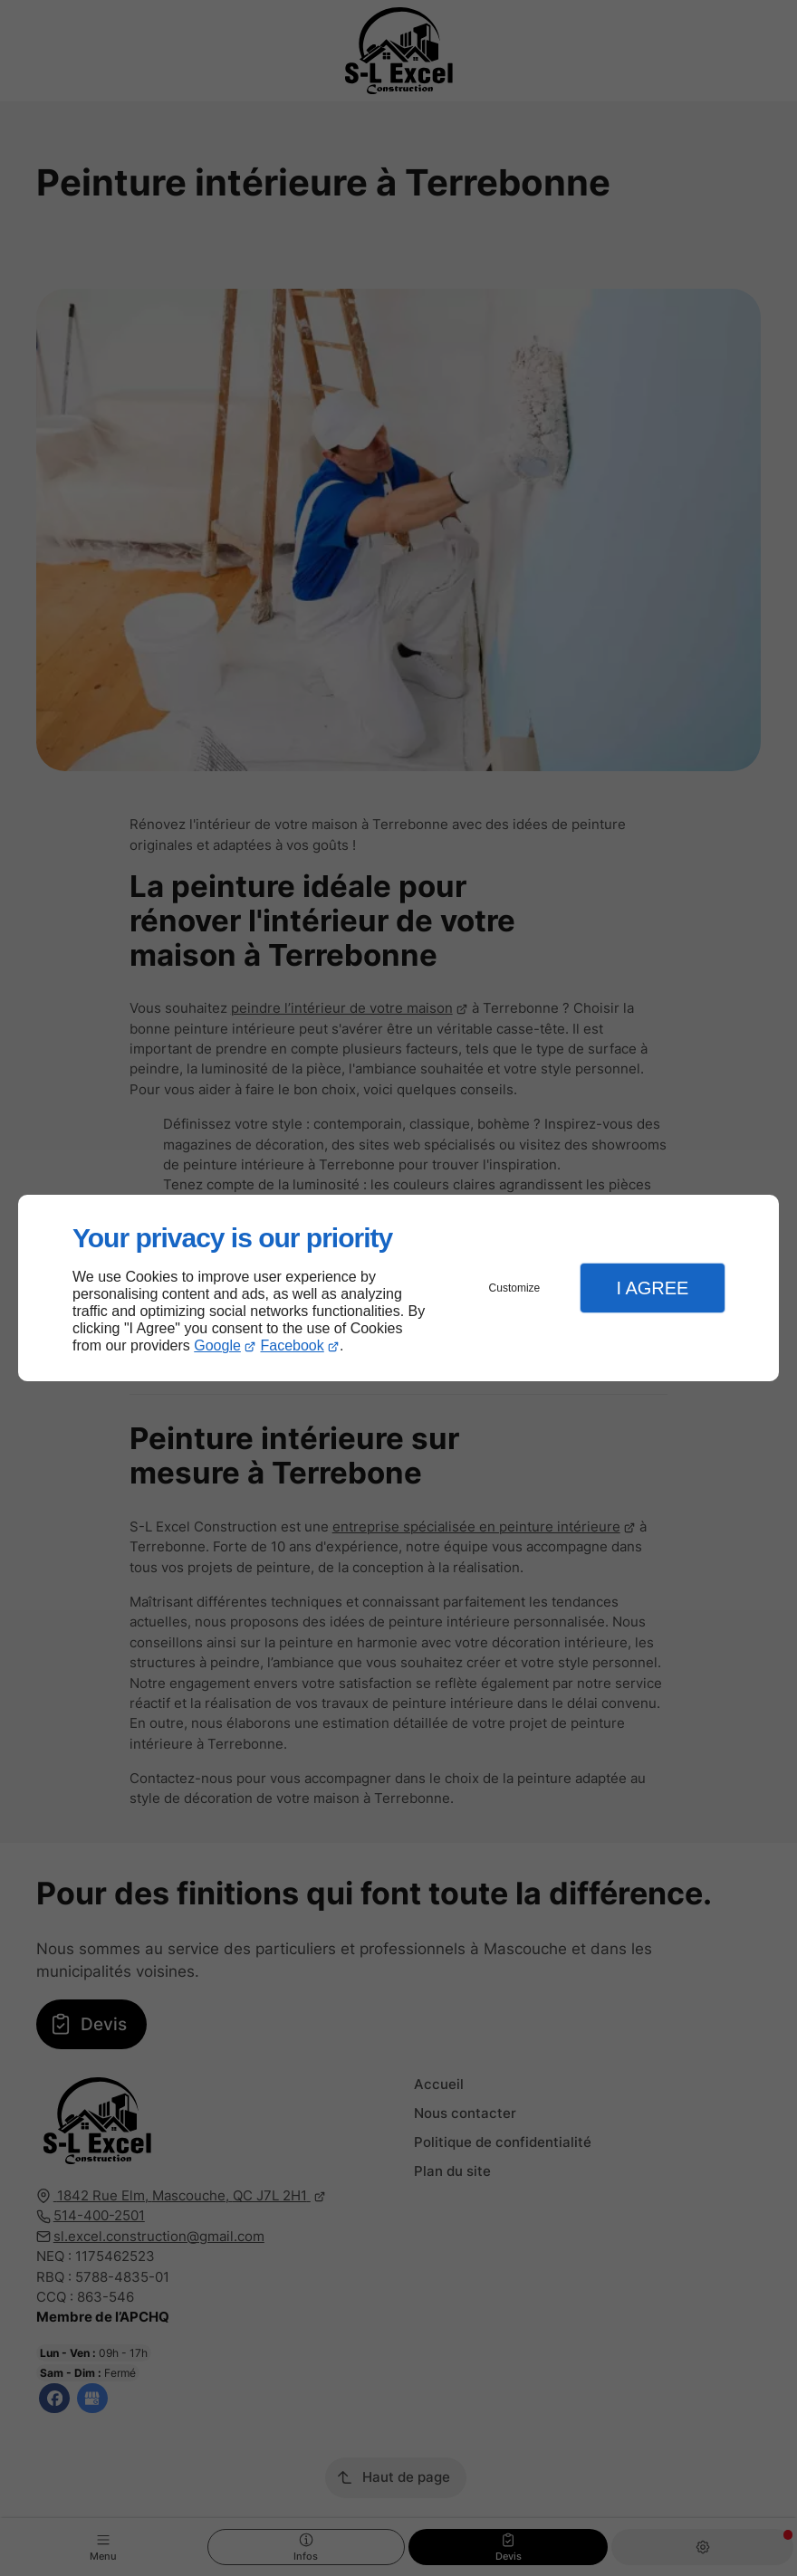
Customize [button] (515, 1288)
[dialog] (398, 1288)
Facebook (292, 1345)
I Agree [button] (652, 1288)
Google (217, 1345)
